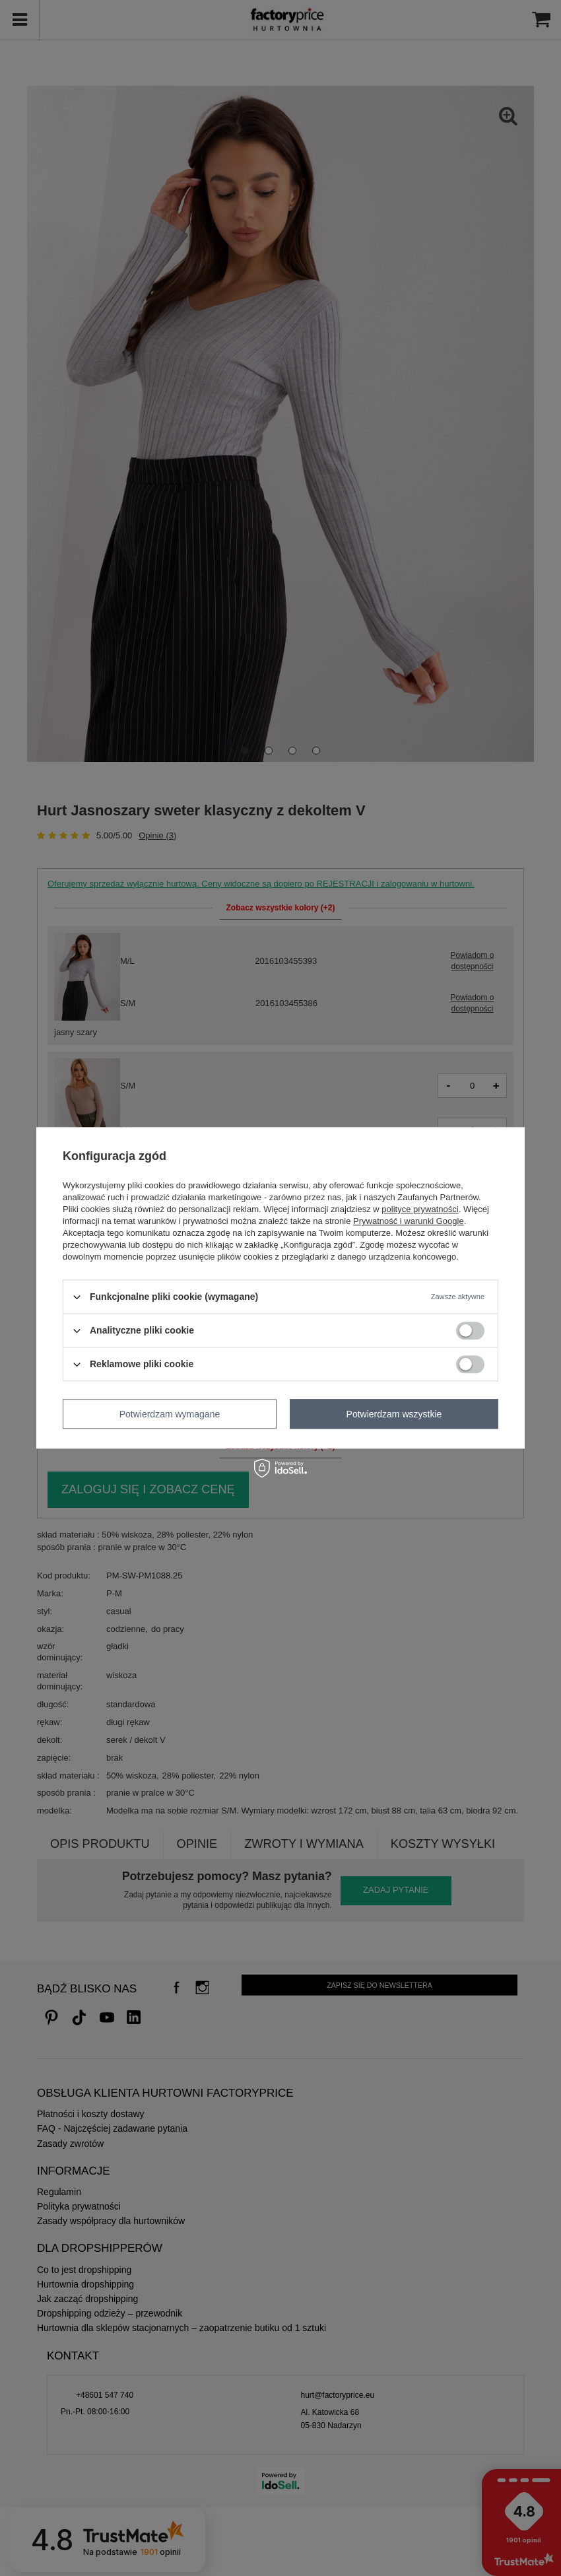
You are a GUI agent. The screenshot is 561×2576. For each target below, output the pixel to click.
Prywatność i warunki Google (408, 1221)
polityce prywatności (419, 1209)
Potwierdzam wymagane (169, 1414)
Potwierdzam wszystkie (394, 1414)
